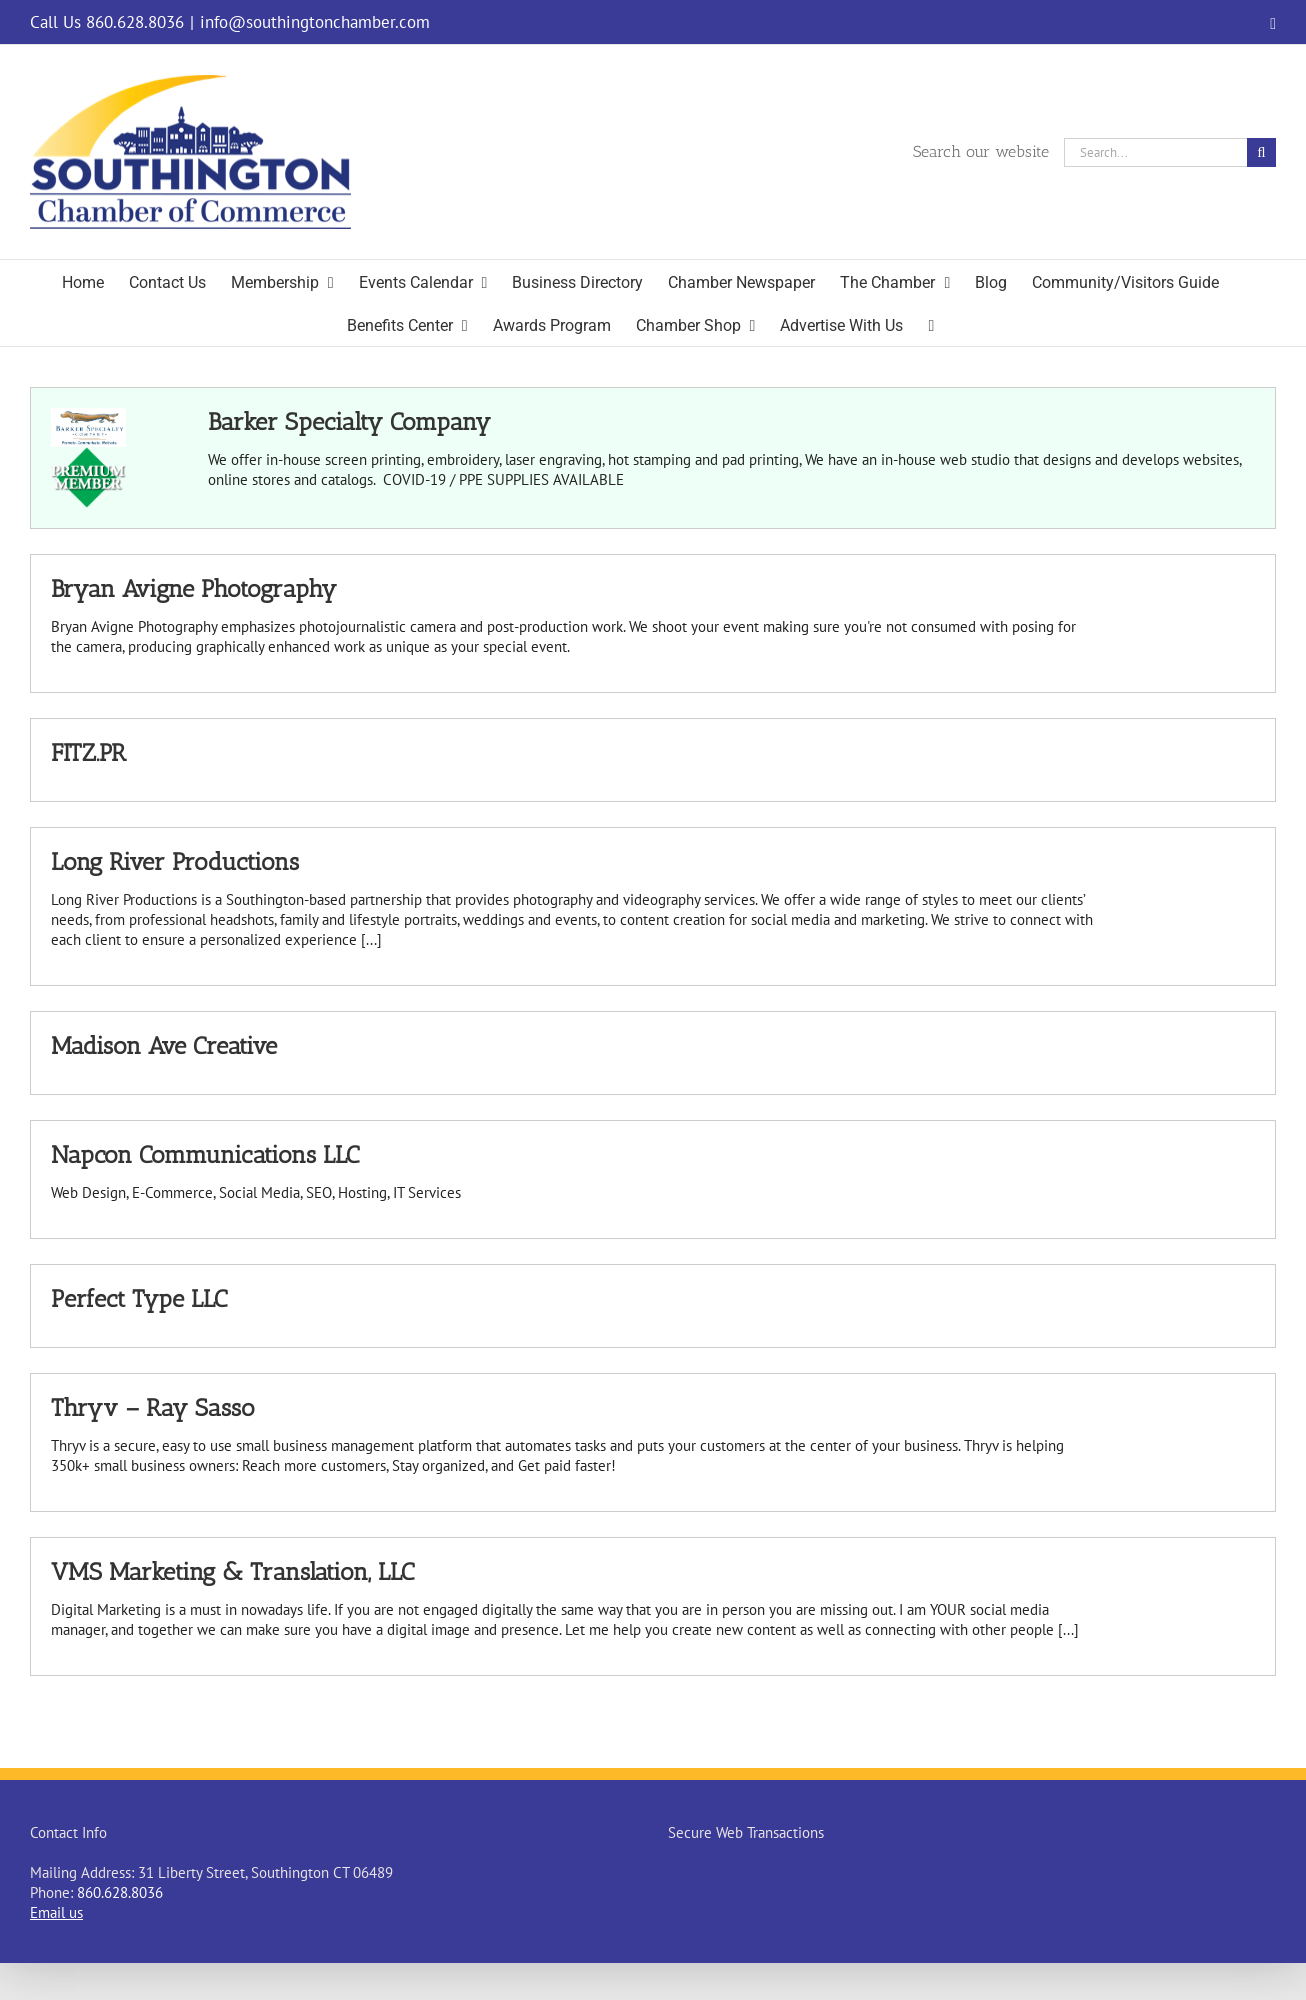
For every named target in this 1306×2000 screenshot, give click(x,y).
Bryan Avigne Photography (194, 588)
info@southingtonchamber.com (315, 22)
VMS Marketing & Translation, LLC (232, 1571)
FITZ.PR (88, 752)
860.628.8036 (120, 1892)
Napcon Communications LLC (205, 1154)
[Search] (1261, 152)
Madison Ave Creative (164, 1045)
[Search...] (1155, 152)
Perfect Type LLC (139, 1298)
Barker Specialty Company (349, 421)
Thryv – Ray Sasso (153, 1407)
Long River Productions (175, 861)
